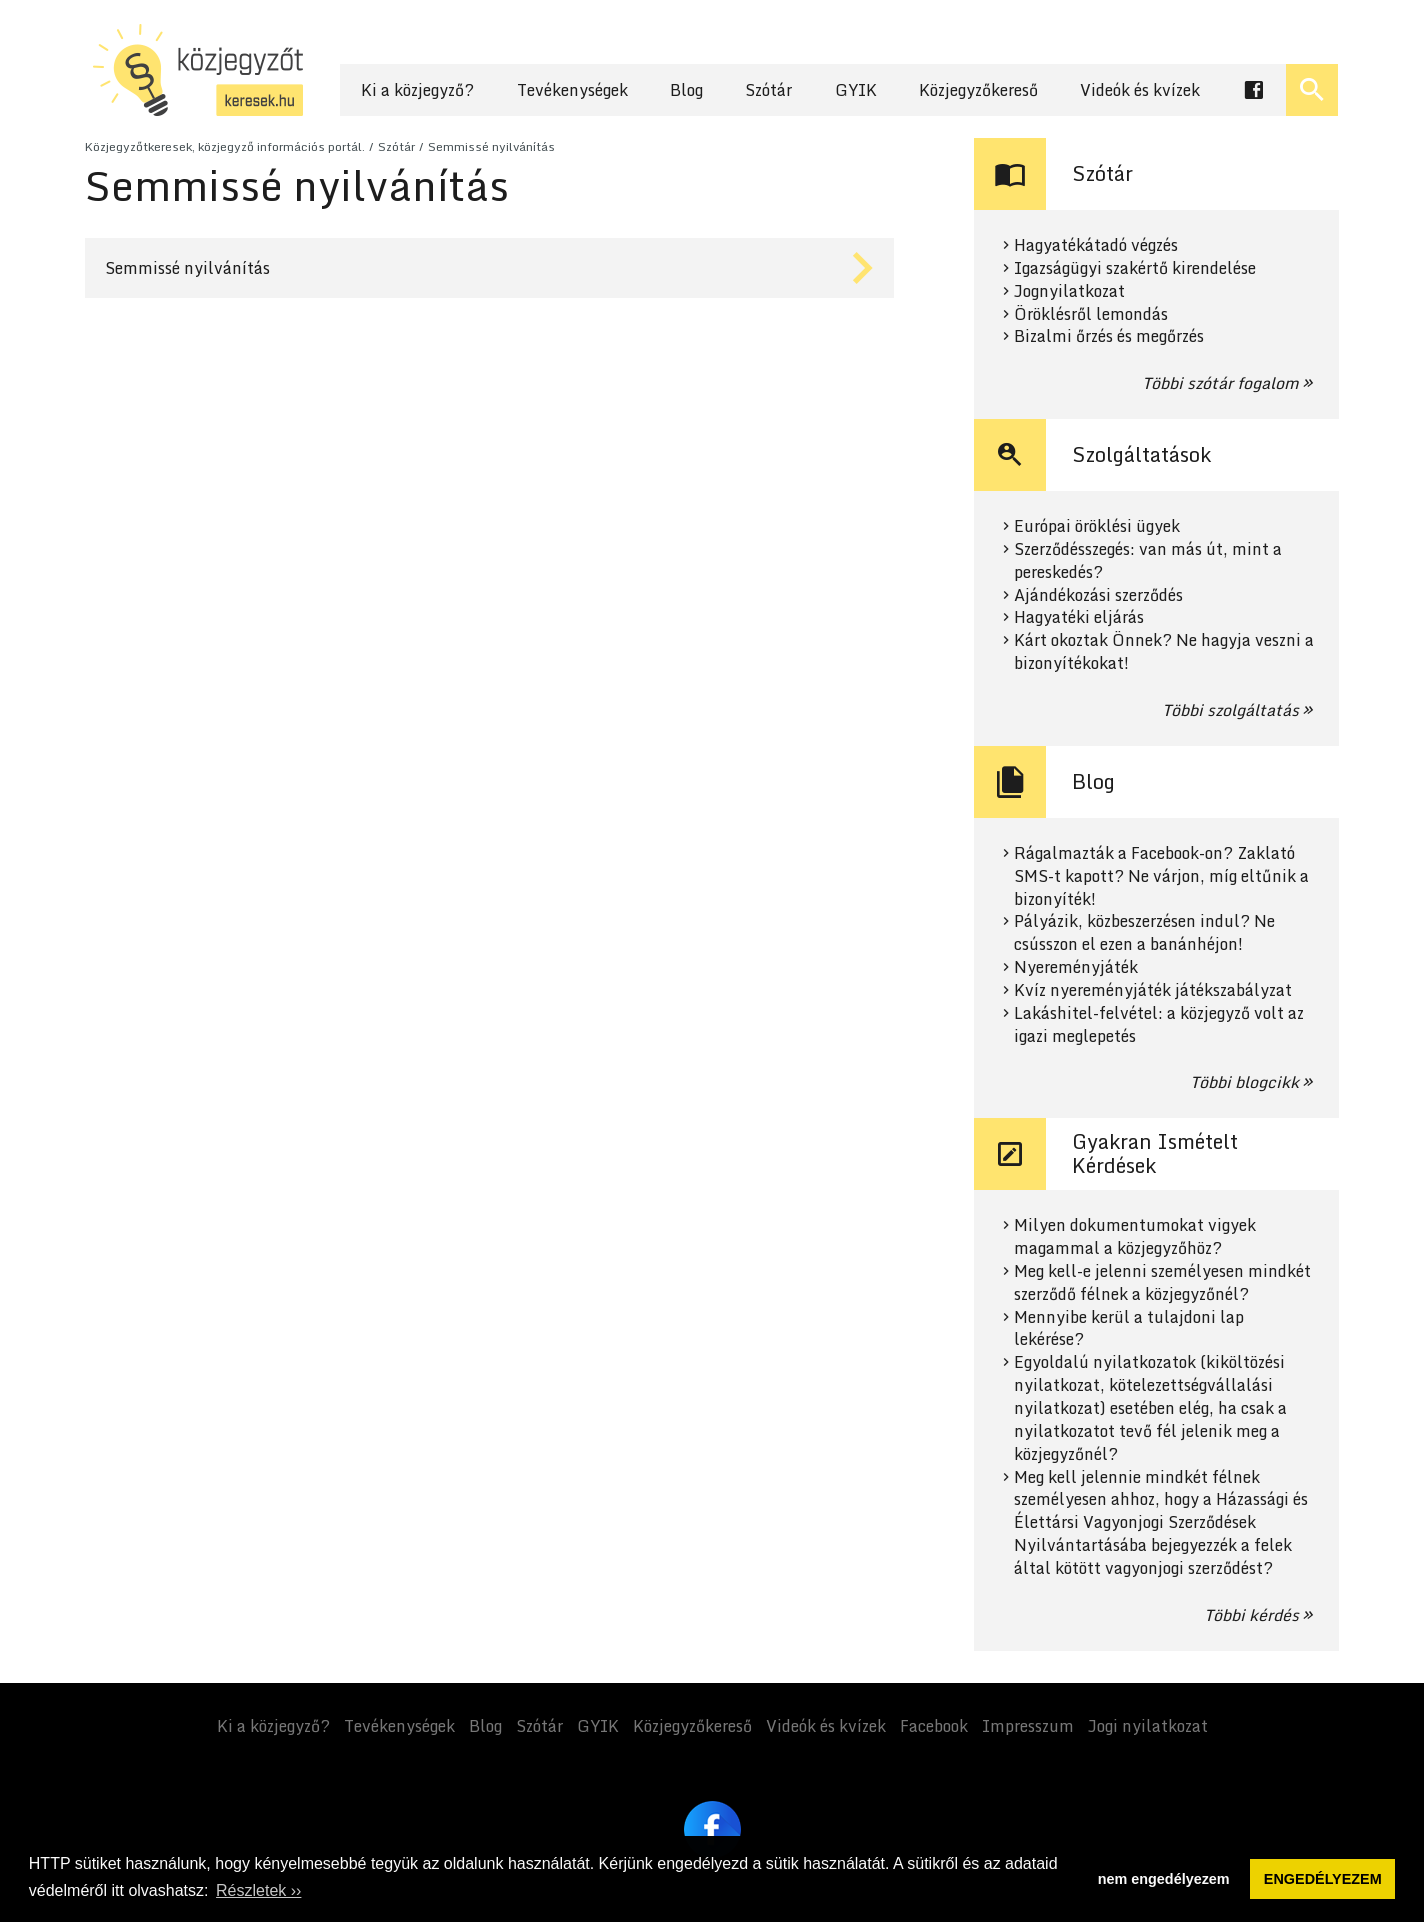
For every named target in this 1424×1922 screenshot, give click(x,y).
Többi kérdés (1251, 1615)
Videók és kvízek (1140, 90)
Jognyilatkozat (1069, 291)
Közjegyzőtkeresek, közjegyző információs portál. (225, 146)
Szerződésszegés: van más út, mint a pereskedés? (1148, 561)
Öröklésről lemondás (1091, 314)
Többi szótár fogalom (1220, 383)
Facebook (934, 1726)
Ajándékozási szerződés (1098, 595)
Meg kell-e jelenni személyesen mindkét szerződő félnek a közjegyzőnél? (1162, 1283)
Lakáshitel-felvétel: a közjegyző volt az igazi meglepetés (1159, 1025)
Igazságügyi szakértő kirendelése (1135, 268)
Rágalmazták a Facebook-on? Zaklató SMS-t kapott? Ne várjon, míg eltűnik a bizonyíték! (1161, 876)
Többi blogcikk (1244, 1082)
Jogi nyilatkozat (1148, 1726)
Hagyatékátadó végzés (1096, 245)
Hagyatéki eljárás (1079, 617)
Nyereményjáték (1076, 967)
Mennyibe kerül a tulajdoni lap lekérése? (1129, 1329)
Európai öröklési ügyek (1097, 526)
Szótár (768, 90)
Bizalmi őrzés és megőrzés (1109, 336)
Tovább (489, 268)
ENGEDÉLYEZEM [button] (1323, 1879)
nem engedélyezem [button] (1164, 1879)
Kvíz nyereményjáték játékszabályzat (1153, 990)
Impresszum (1028, 1726)
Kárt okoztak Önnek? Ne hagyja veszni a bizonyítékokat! (1164, 652)
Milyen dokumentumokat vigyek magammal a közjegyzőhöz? (1135, 1237)
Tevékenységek (572, 90)
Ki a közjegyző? (417, 90)
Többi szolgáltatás (1230, 710)
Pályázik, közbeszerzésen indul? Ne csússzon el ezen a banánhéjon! (1144, 933)
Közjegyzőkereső (978, 90)
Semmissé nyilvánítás (491, 146)
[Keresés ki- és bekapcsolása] (1312, 90)
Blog (686, 90)
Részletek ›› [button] (258, 1890)
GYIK (856, 90)
